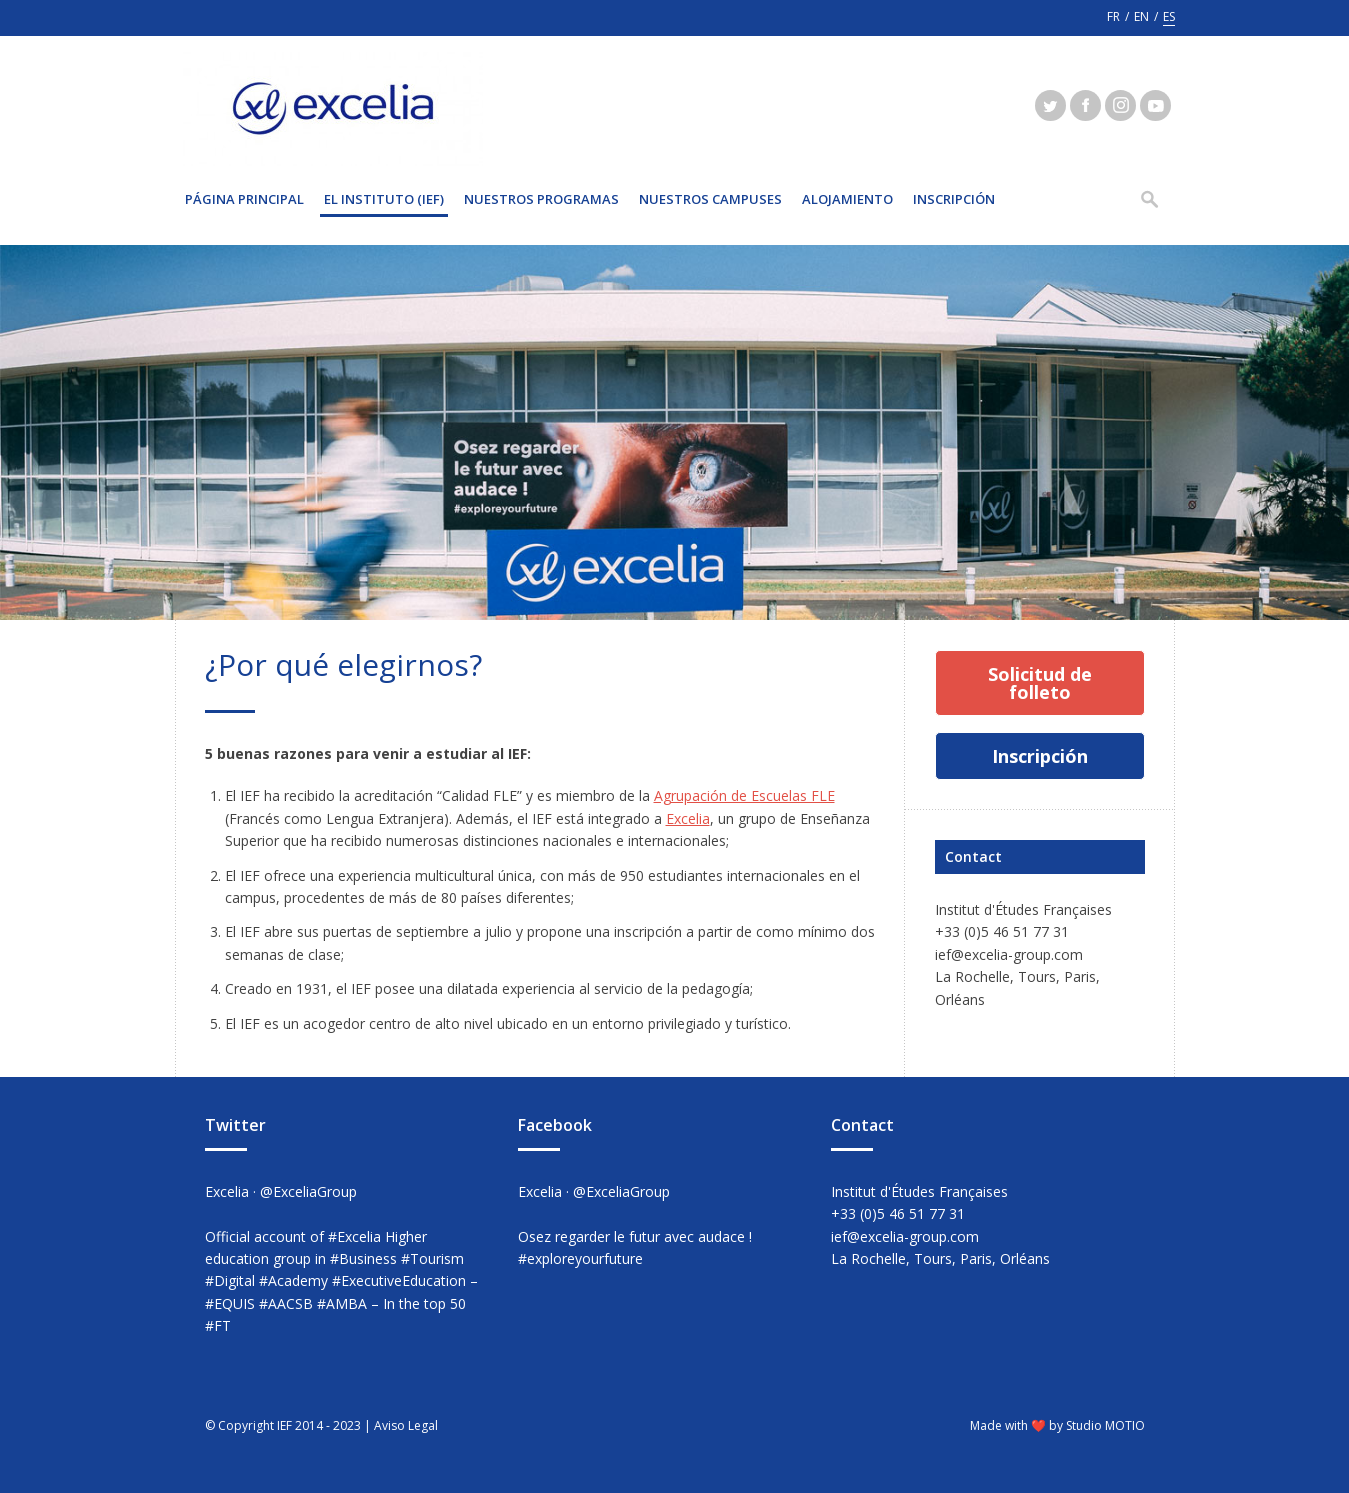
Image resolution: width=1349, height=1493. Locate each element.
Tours (1037, 976)
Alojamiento (847, 199)
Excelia (688, 818)
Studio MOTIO (1105, 1425)
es (1169, 16)
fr (1113, 16)
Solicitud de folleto (1040, 683)
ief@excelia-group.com (1009, 954)
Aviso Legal (406, 1425)
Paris (1080, 976)
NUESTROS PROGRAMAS (541, 199)
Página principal (244, 199)
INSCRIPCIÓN (954, 199)
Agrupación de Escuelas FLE (744, 795)
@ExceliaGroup (308, 1191)
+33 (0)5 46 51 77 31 (1002, 931)
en (1141, 16)
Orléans (960, 999)
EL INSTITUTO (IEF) (384, 199)
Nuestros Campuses (710, 199)
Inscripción (1040, 756)
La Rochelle (972, 976)
